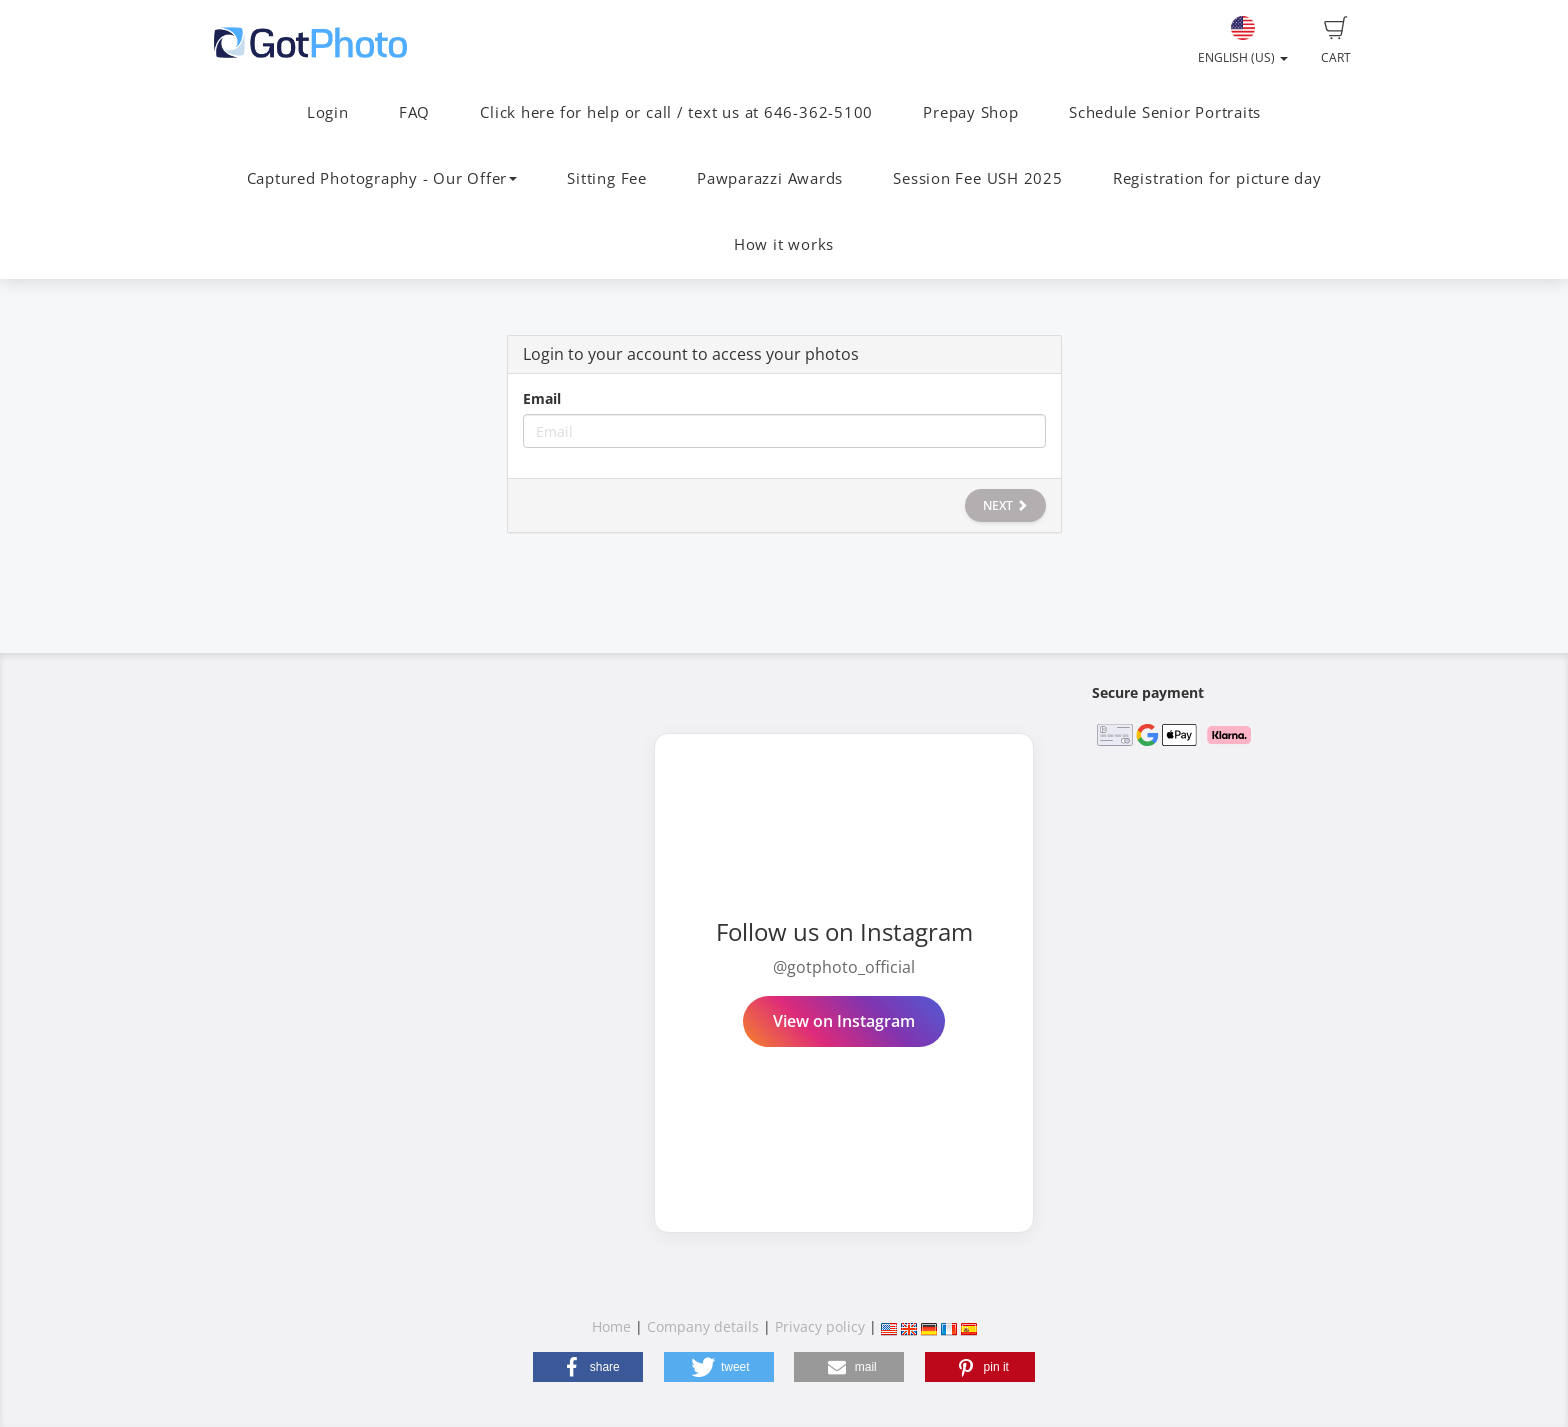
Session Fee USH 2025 (977, 178)
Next (1005, 505)
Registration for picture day (1217, 178)
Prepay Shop (970, 112)
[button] (588, 1367)
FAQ (414, 112)
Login (328, 112)
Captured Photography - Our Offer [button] (382, 178)
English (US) (1243, 41)
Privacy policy (820, 1326)
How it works (784, 244)
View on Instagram (844, 1021)
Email (542, 398)
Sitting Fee (606, 178)
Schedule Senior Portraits (1165, 112)
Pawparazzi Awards (770, 178)
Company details (703, 1326)
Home (611, 1326)
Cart (1336, 41)
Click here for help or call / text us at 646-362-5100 (676, 112)
